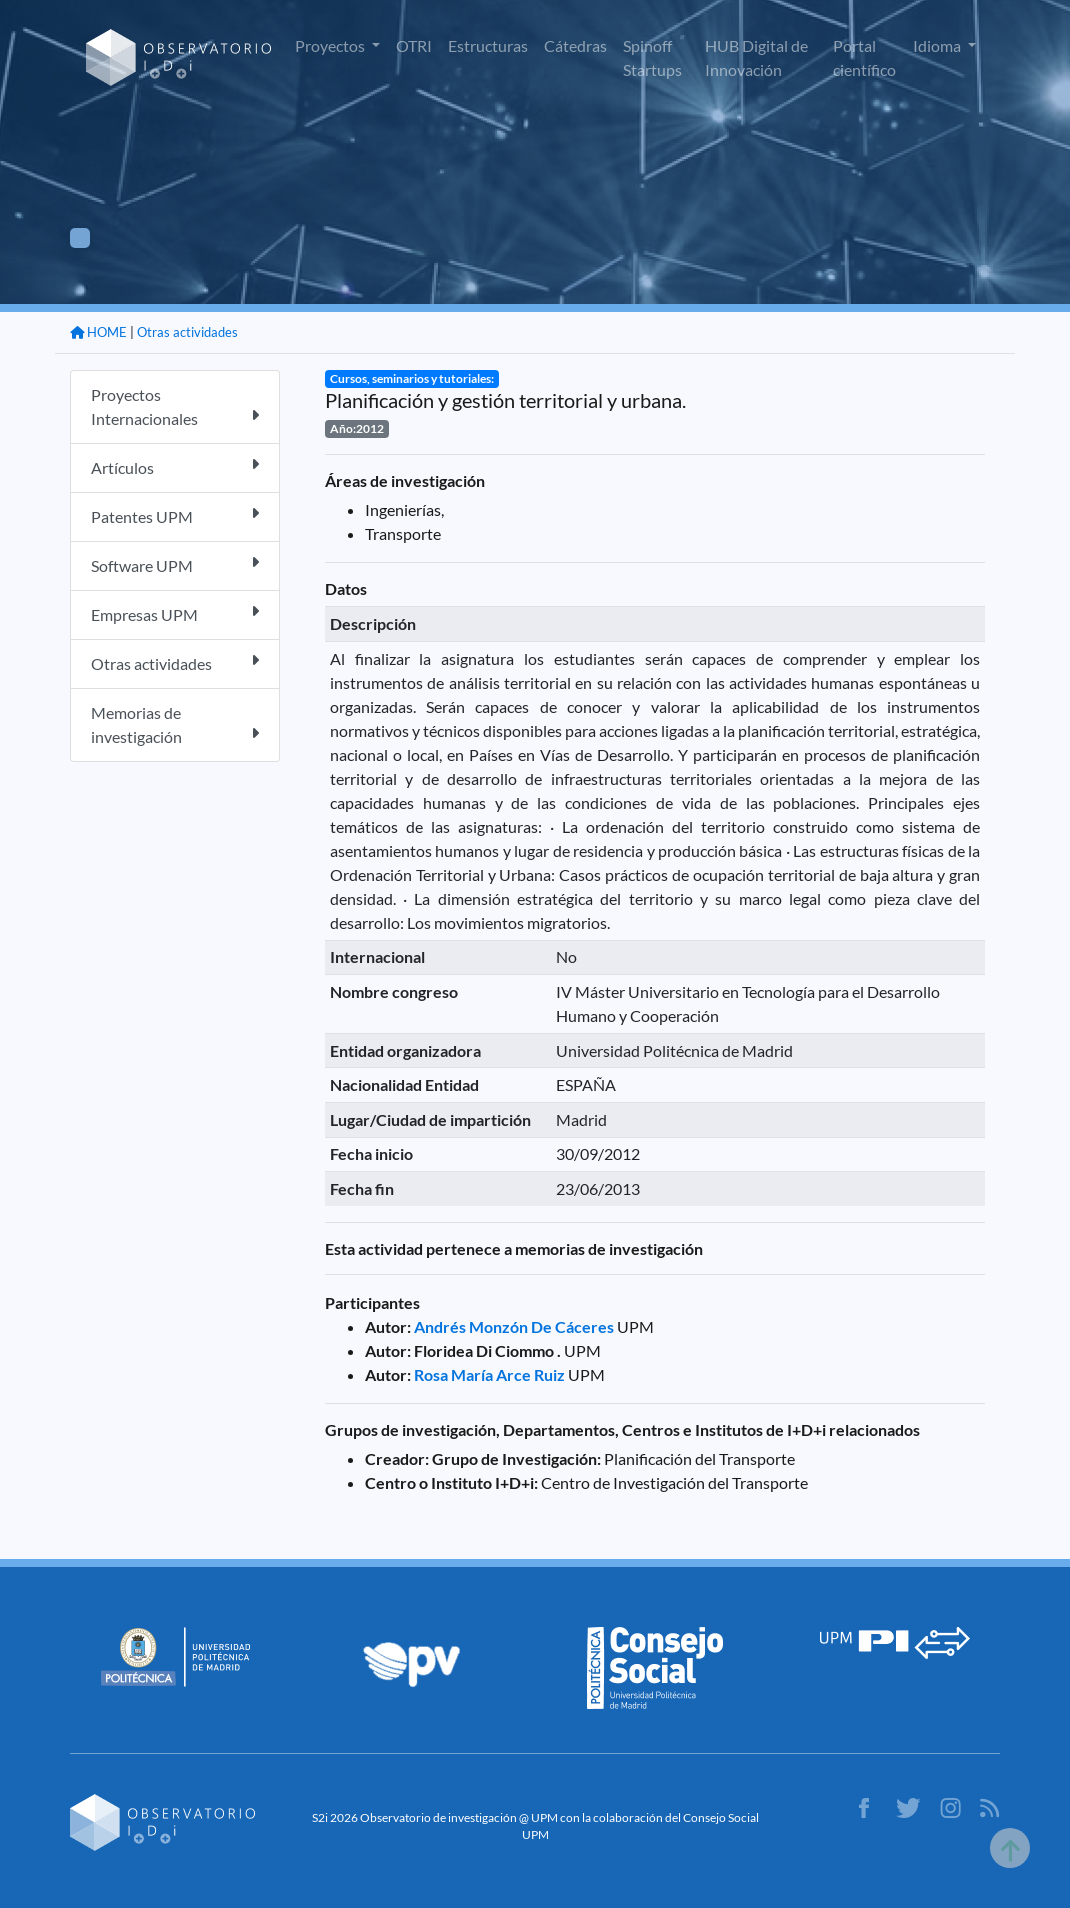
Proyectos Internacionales (175, 406)
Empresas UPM (175, 613)
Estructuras (488, 45)
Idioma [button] (938, 45)
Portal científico (864, 57)
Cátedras (575, 45)
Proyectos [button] (331, 45)
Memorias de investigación (175, 724)
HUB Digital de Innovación (756, 57)
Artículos (175, 466)
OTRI (414, 45)
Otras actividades (187, 332)
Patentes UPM (175, 515)
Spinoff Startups (652, 57)
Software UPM (175, 564)
